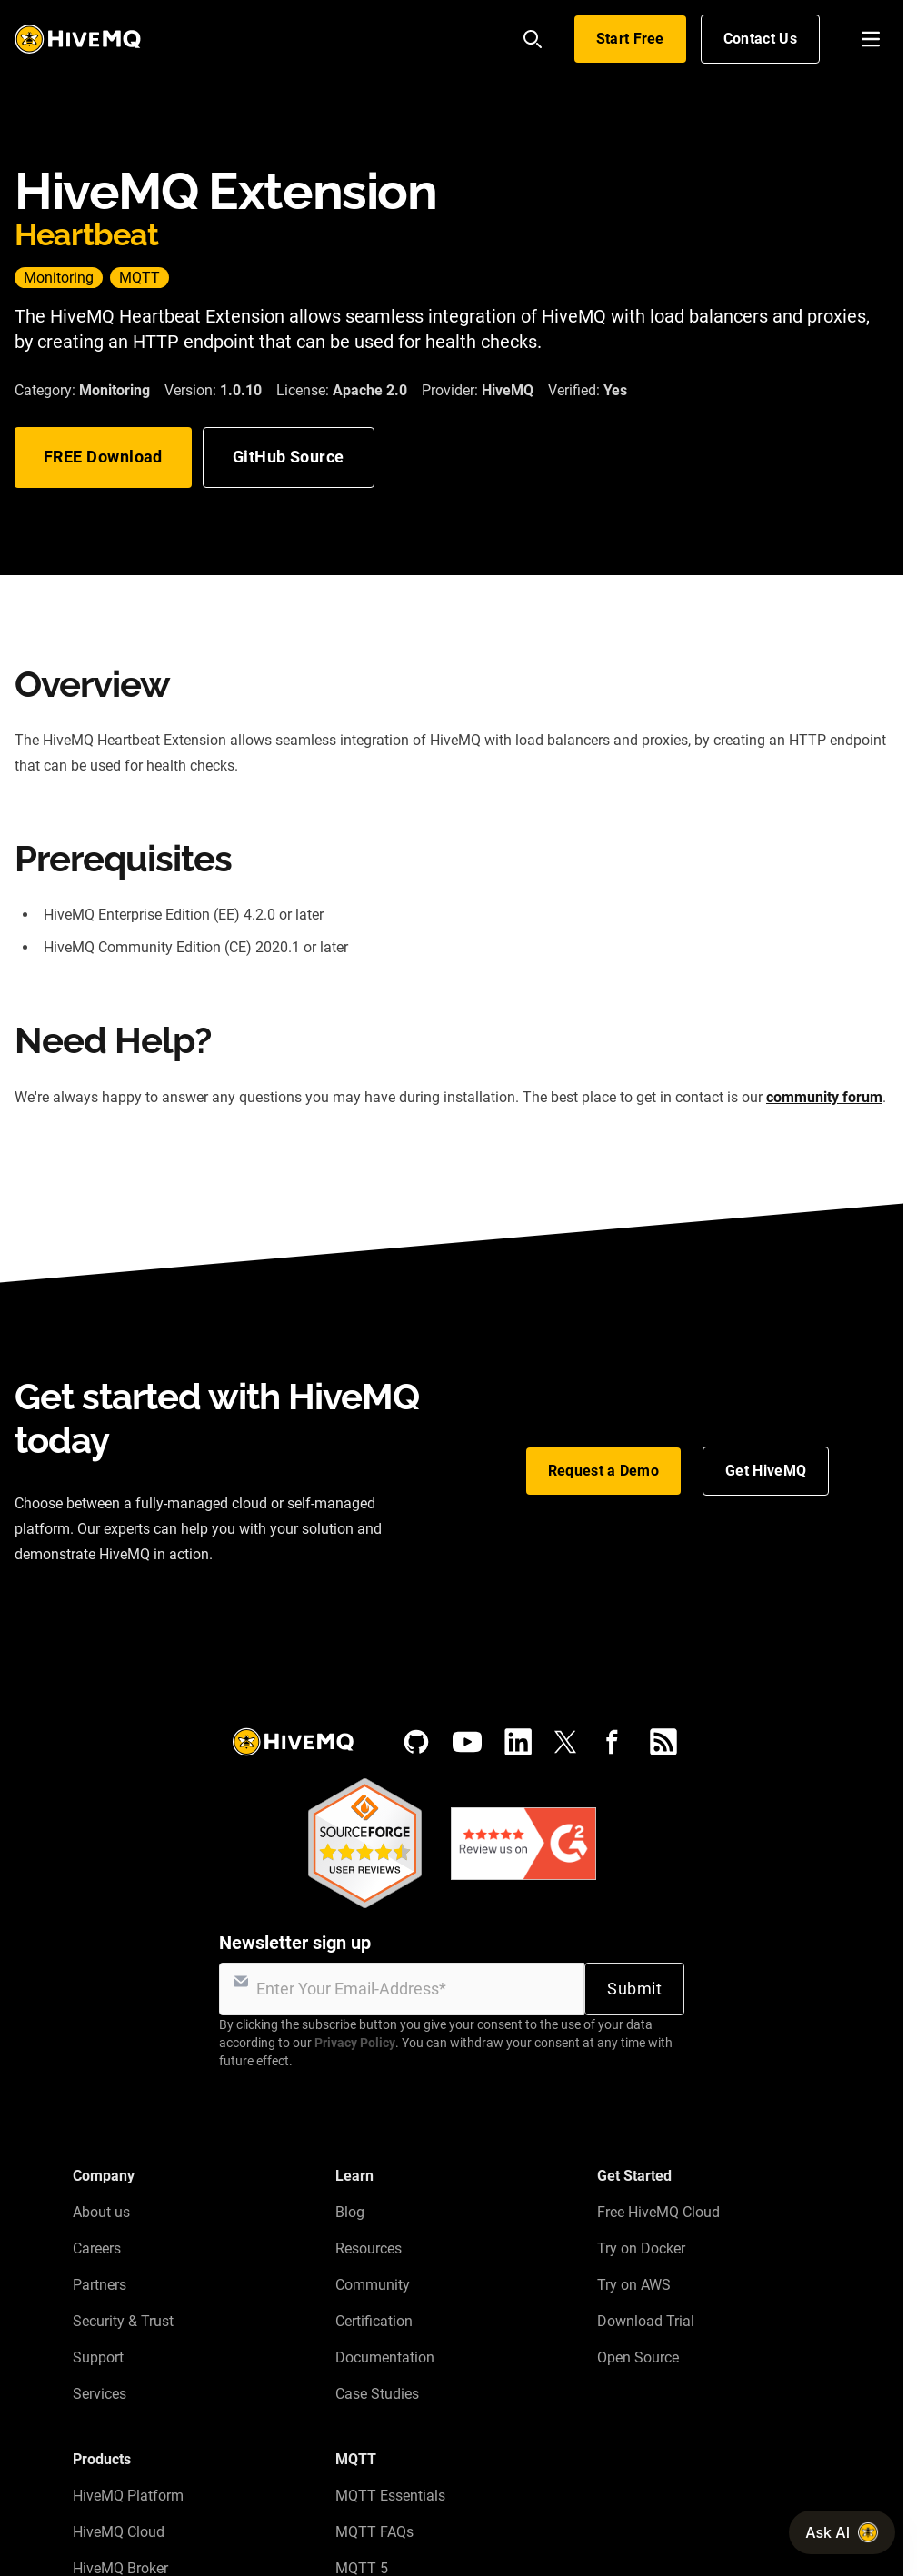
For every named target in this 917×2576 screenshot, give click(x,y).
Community (372, 2284)
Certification (374, 2321)
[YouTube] (467, 1741)
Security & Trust (123, 2321)
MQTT (139, 277)
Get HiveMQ (765, 1470)
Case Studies (377, 2393)
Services (99, 2393)
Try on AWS (634, 2284)
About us (101, 2212)
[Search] (532, 39)
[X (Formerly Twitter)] (565, 1741)
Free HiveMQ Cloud (658, 2212)
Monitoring (59, 277)
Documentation (384, 2357)
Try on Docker (641, 2248)
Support (98, 2357)
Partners (99, 2284)
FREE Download (103, 456)
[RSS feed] (663, 1741)
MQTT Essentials (390, 2495)
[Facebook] (612, 1741)
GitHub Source (288, 456)
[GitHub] (416, 1741)
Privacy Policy (354, 2042)
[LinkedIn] (518, 1741)
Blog (349, 2212)
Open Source (638, 2357)
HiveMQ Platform (128, 2495)
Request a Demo (603, 1470)
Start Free (630, 38)
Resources (368, 2248)
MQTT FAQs (374, 2532)
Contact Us (760, 38)
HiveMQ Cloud (118, 2532)
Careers (97, 2248)
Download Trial (645, 2321)
